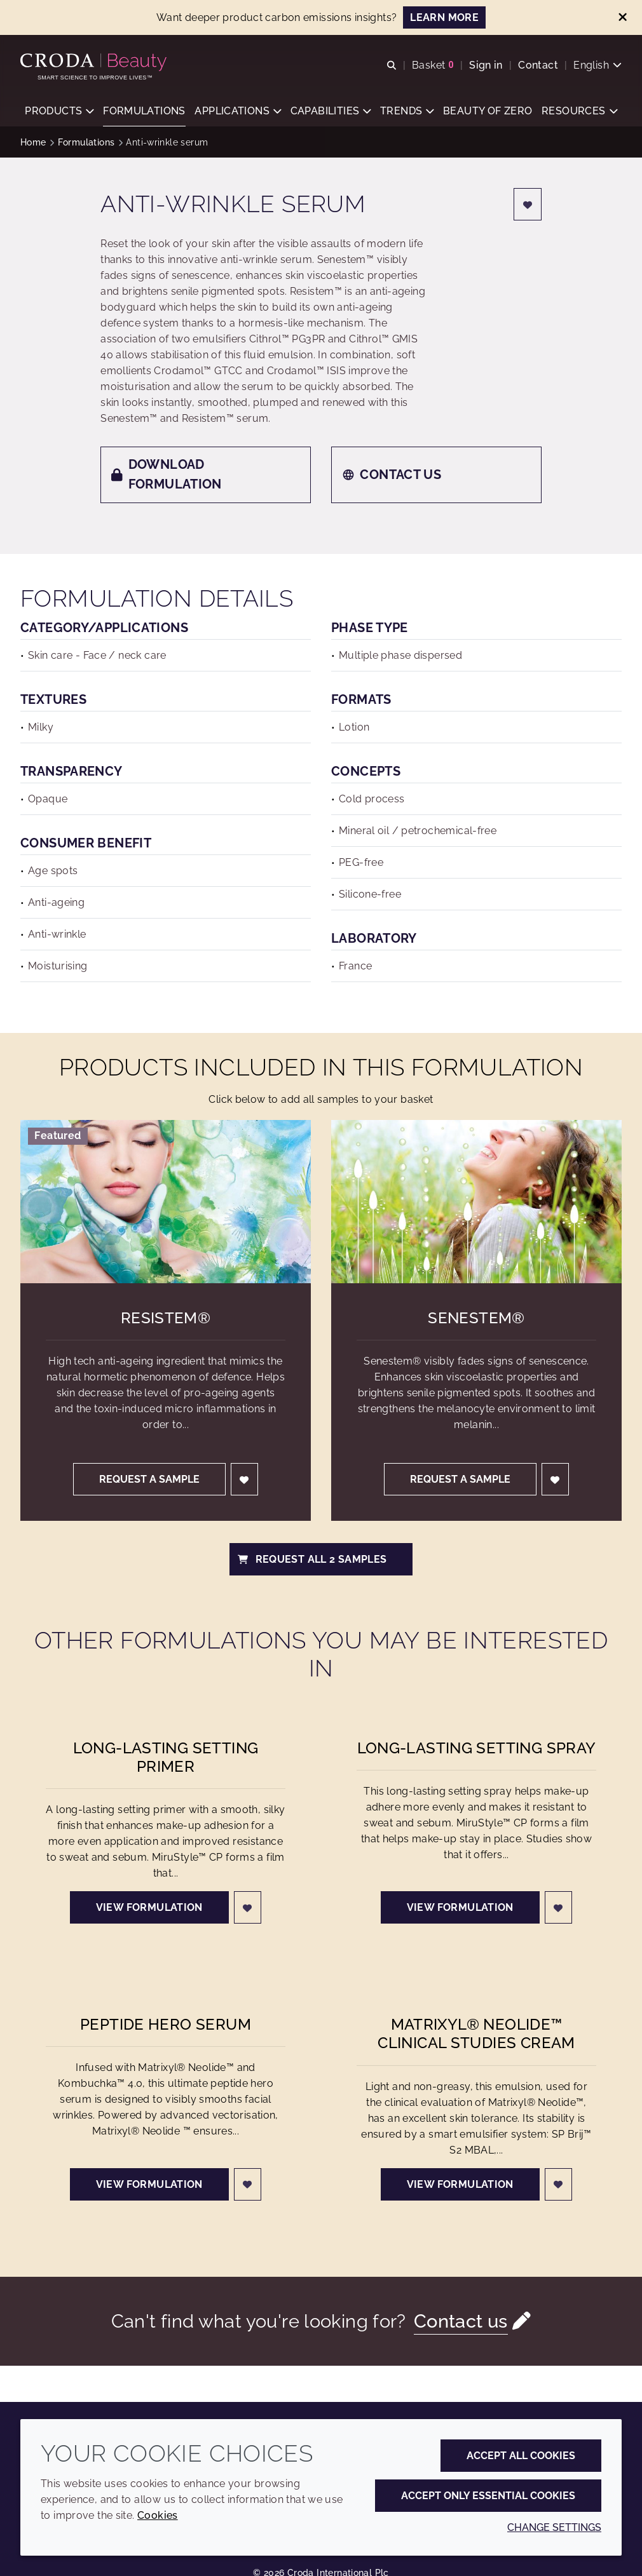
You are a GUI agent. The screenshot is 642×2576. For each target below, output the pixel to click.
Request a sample (149, 1480)
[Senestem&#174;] (476, 1203)
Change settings (554, 2527)
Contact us (391, 475)
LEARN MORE (444, 17)
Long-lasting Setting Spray (476, 1749)
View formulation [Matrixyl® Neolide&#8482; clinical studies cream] (460, 2186)
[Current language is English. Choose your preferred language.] (597, 65)
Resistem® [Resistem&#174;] (165, 1319)
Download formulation (166, 475)
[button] (59, 111)
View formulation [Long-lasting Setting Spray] (460, 1909)
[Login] (528, 205)
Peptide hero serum (165, 2025)
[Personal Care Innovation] (95, 62)
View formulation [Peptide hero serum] (149, 2186)
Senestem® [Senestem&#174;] (476, 1319)
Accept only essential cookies (488, 2496)
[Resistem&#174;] (165, 1203)
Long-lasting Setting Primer (166, 1758)
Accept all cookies (521, 2456)
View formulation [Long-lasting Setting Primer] (149, 1909)
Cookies (157, 2515)
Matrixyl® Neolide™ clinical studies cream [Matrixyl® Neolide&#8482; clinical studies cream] (476, 2034)
